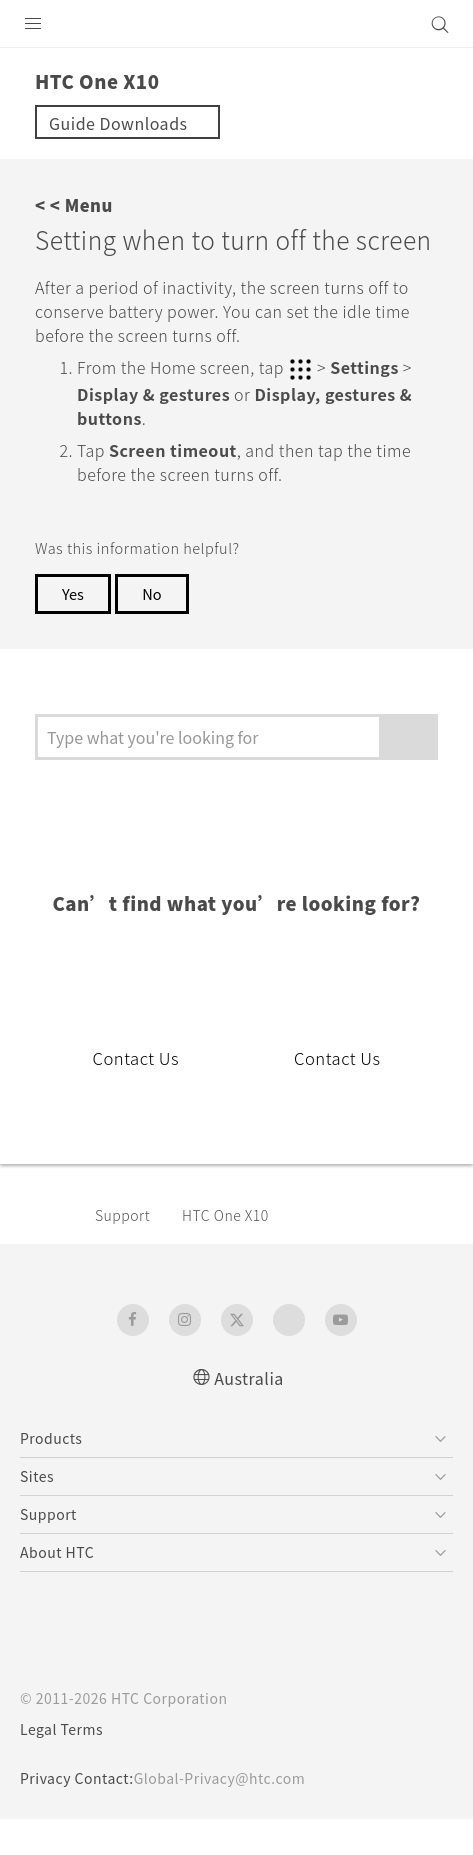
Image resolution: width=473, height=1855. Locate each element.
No (156, 629)
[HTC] (237, 24)
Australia (249, 1412)
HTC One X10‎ (237, 1250)
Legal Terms (66, 1765)
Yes (74, 629)
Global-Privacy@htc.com (233, 1814)
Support (126, 1250)
